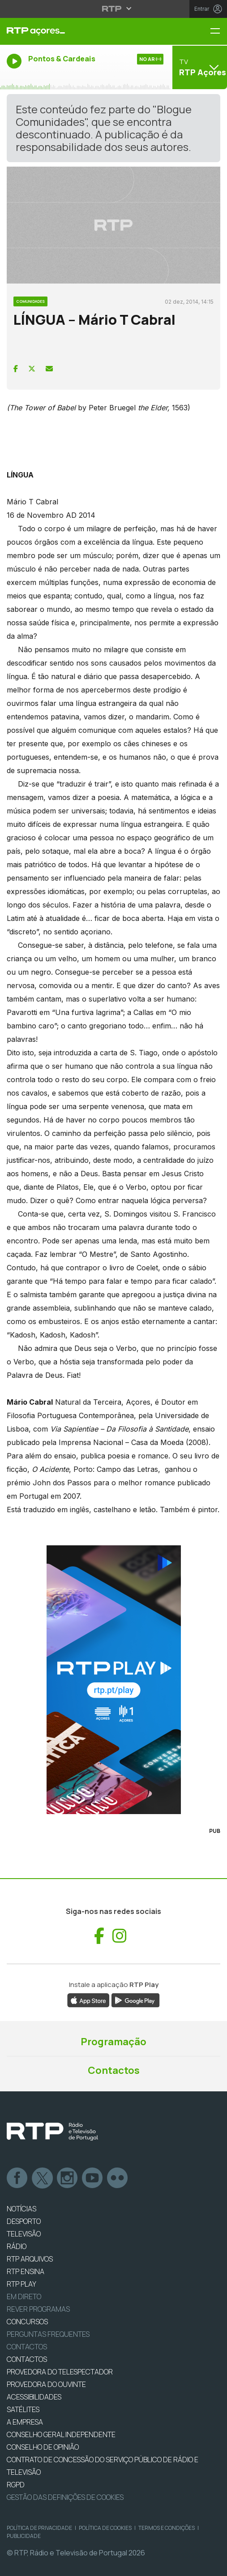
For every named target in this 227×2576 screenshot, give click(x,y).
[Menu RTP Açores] (218, 31)
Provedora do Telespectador (60, 2372)
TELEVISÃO (24, 2234)
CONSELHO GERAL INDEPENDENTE (61, 2434)
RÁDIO (16, 2246)
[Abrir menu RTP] (113, 8)
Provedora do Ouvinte (46, 2384)
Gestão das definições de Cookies (65, 2497)
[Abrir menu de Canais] (198, 67)
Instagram (67, 2178)
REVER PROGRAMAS (38, 2309)
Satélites (23, 2409)
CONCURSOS (27, 2322)
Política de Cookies (105, 2528)
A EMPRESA (25, 2422)
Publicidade (24, 2536)
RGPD (16, 2485)
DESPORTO (24, 2221)
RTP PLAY (21, 2284)
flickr (117, 2178)
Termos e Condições (166, 2528)
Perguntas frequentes (48, 2334)
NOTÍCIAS (21, 2209)
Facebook (17, 2178)
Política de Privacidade (39, 2528)
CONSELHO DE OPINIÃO (43, 2447)
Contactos (114, 2070)
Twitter (42, 2178)
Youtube (92, 2178)
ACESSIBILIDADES (34, 2397)
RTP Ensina (25, 2271)
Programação (113, 2041)
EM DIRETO (24, 2296)
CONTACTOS (27, 2359)
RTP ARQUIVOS (30, 2259)
